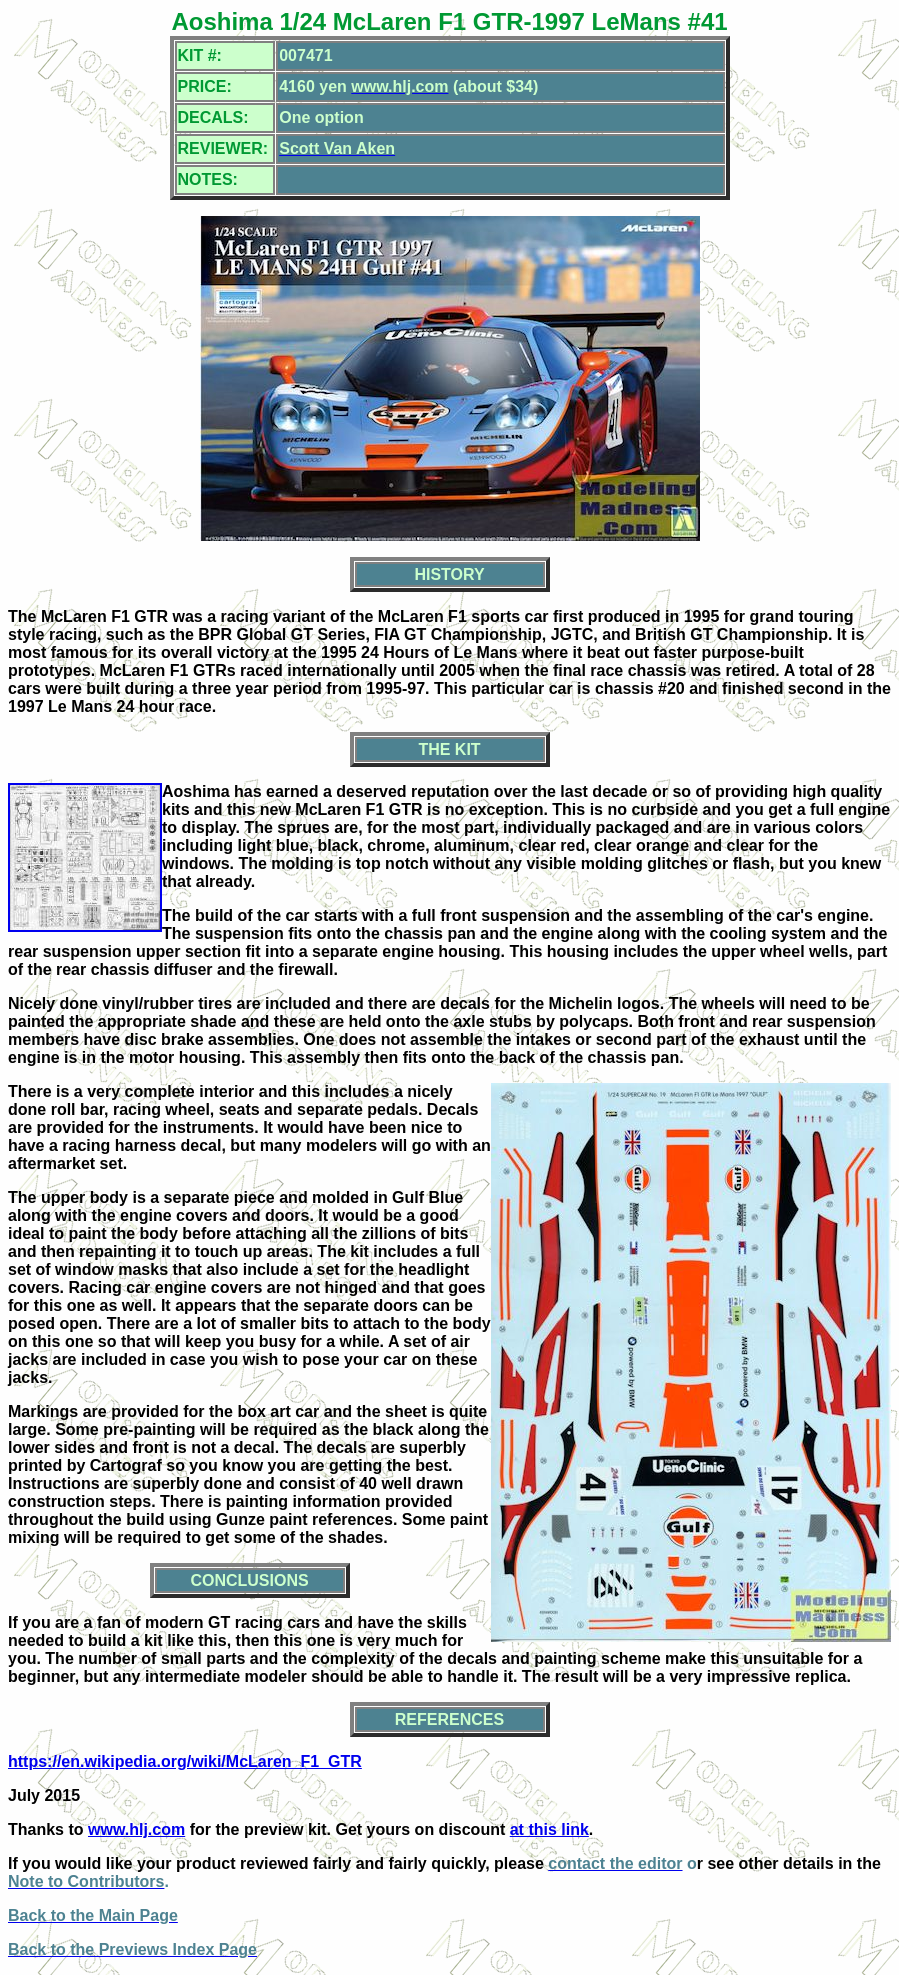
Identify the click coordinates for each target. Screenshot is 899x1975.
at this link (549, 1829)
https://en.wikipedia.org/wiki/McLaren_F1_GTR (185, 1761)
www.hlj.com (136, 1829)
